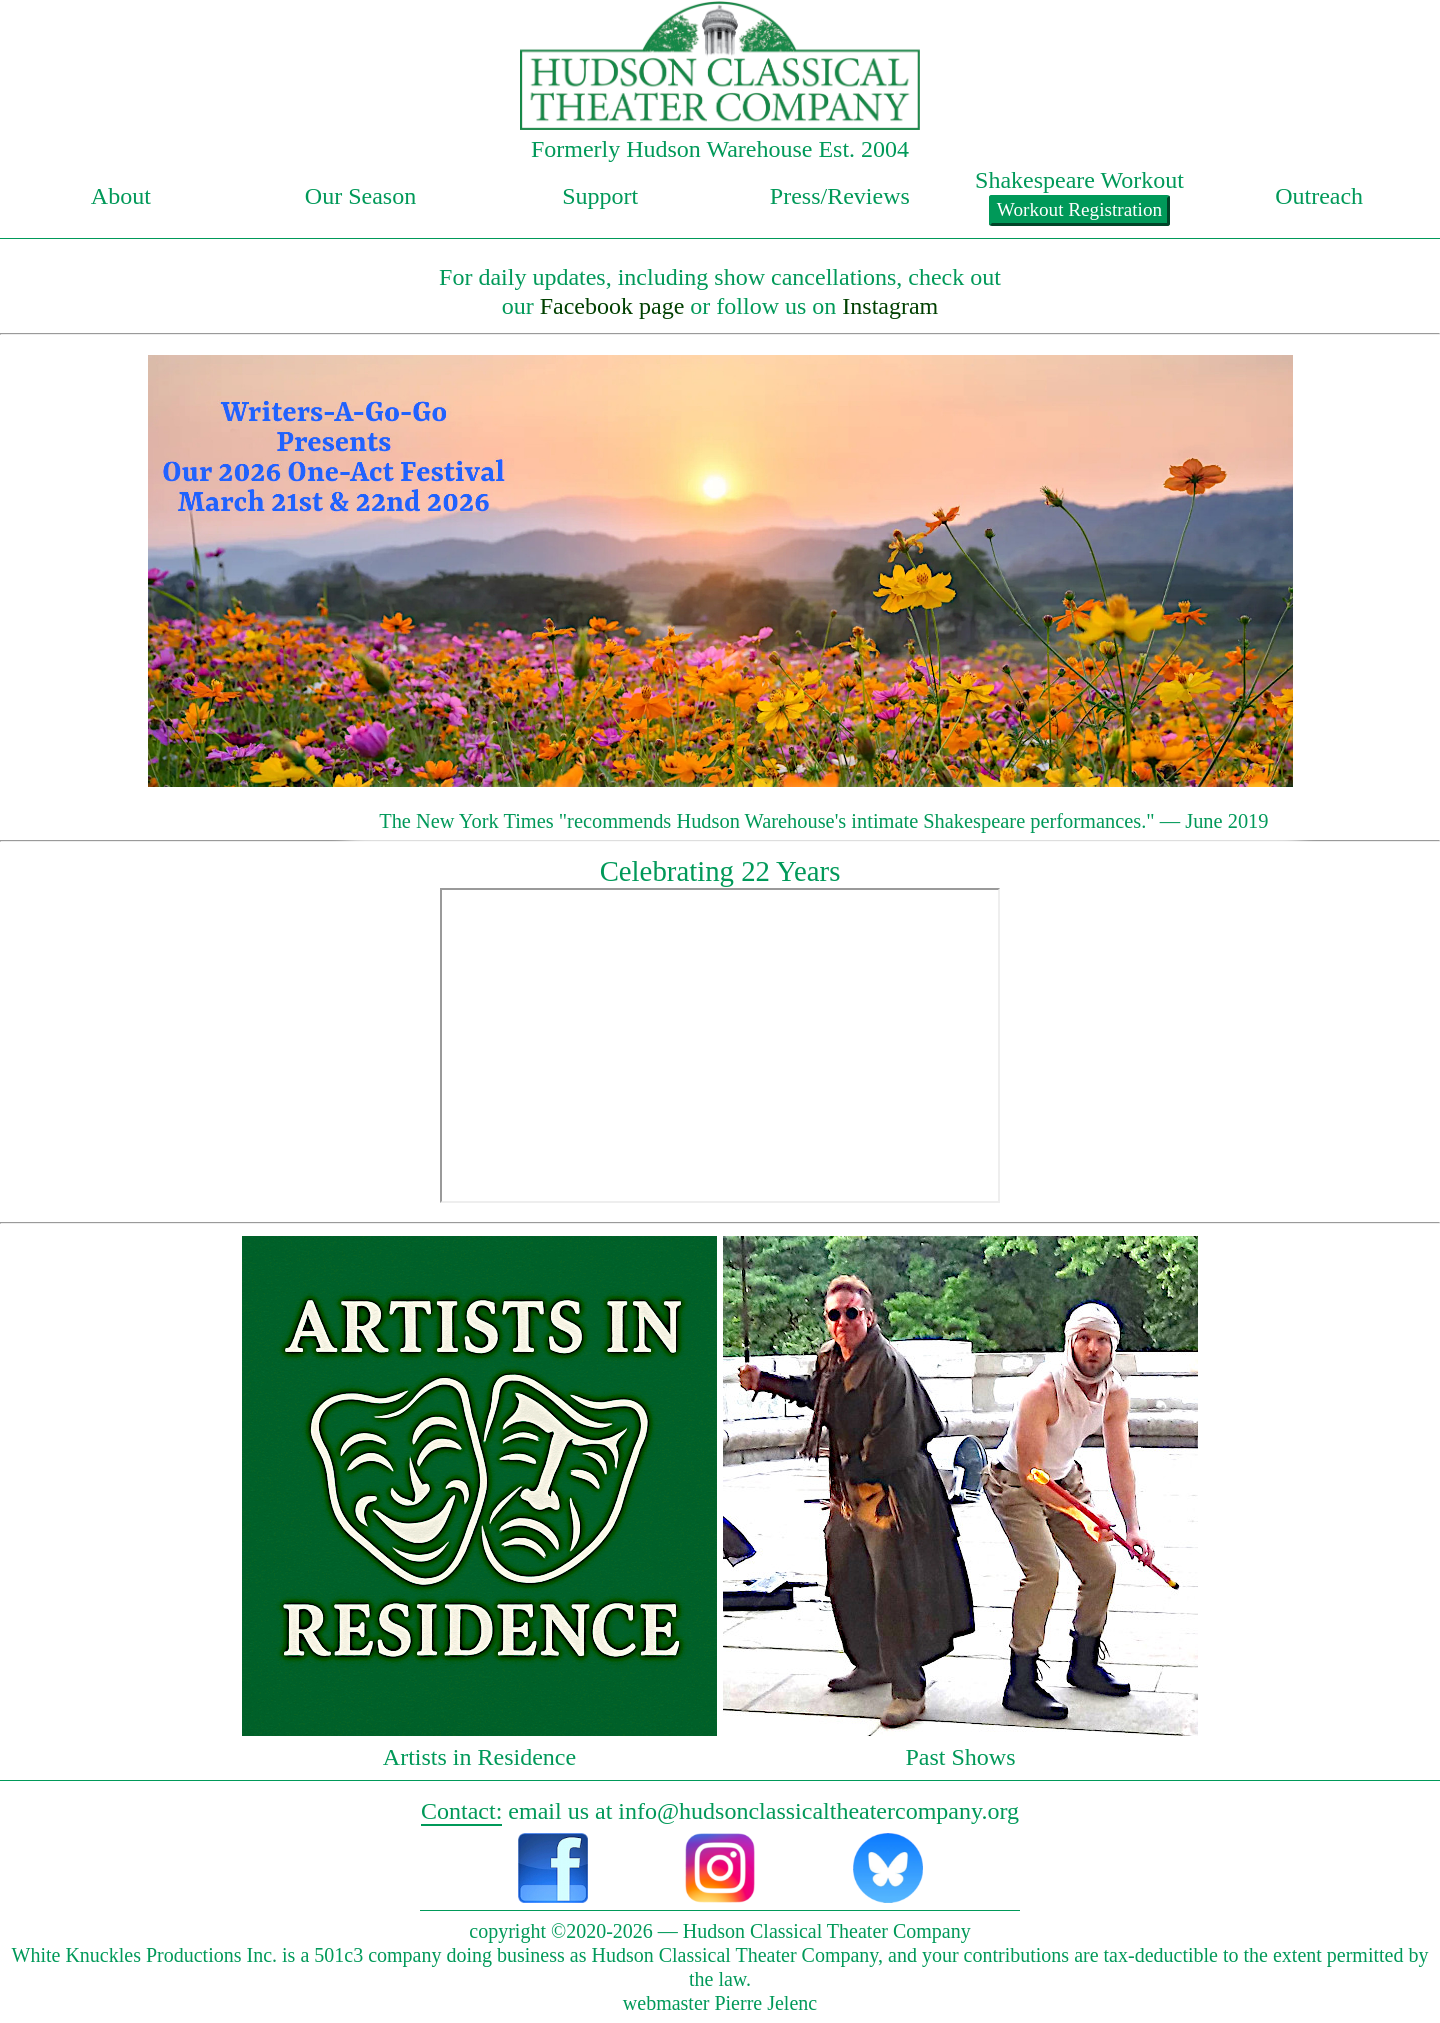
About (121, 196)
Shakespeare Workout (1079, 180)
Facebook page (612, 306)
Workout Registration (1079, 209)
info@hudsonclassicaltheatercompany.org (818, 1811)
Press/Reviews (840, 196)
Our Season (360, 196)
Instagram (890, 306)
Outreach (1319, 196)
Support (600, 196)
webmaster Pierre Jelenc (720, 2003)
